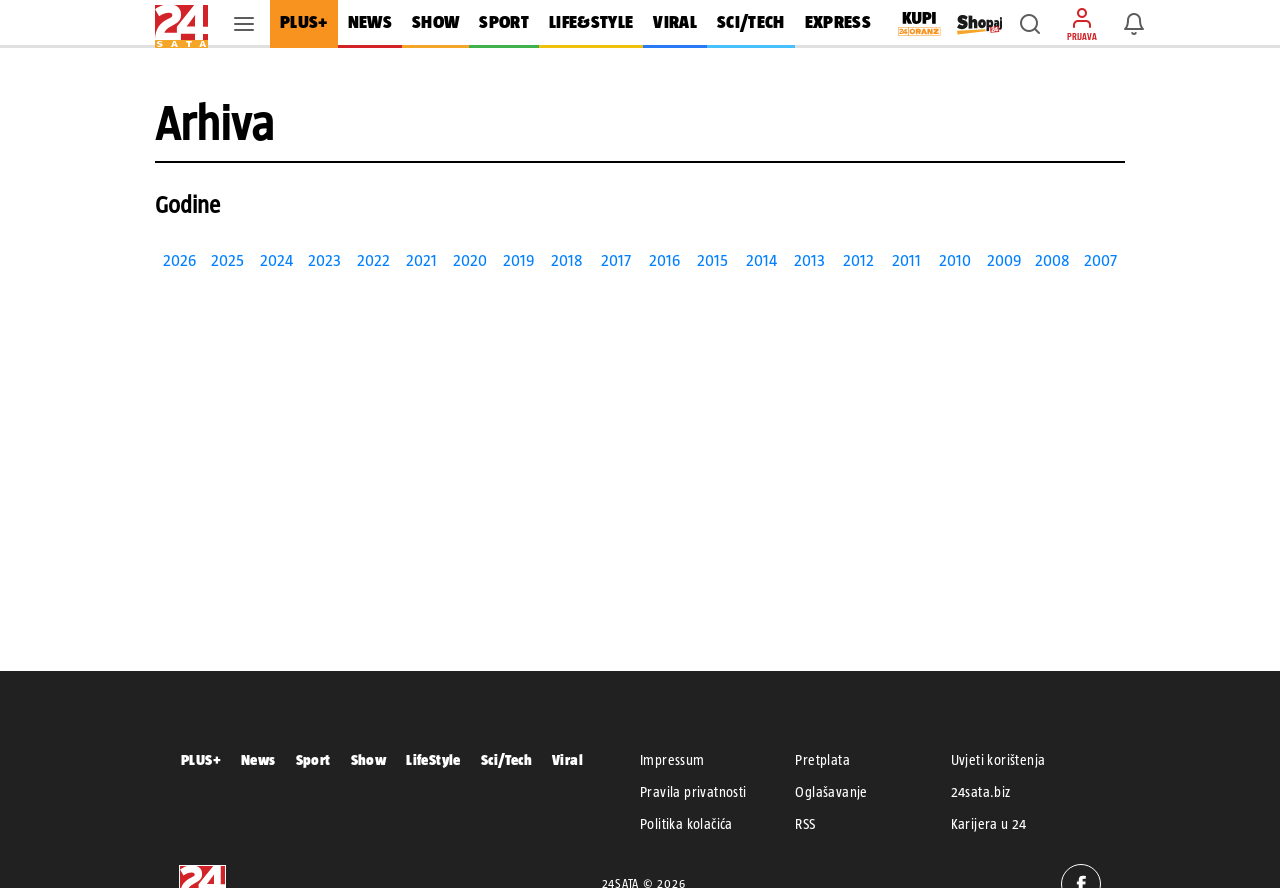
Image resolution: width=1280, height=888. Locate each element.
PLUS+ (201, 759)
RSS (805, 824)
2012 (858, 260)
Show (369, 759)
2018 (567, 260)
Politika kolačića (686, 824)
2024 (276, 260)
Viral (567, 759)
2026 (179, 260)
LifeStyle (433, 759)
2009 (1004, 260)
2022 (373, 260)
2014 (761, 260)
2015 (712, 260)
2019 (518, 260)
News (258, 759)
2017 (616, 260)
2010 (955, 260)
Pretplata (822, 760)
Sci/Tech (506, 759)
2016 (664, 260)
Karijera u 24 (989, 824)
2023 (324, 260)
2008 (1052, 260)
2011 (906, 260)
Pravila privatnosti (693, 792)
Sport (313, 759)
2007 (1100, 260)
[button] (1030, 24)
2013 (809, 260)
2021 (421, 260)
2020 (470, 260)
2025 (227, 260)
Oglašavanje (831, 792)
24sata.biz (981, 792)
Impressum (672, 760)
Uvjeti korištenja (998, 760)
